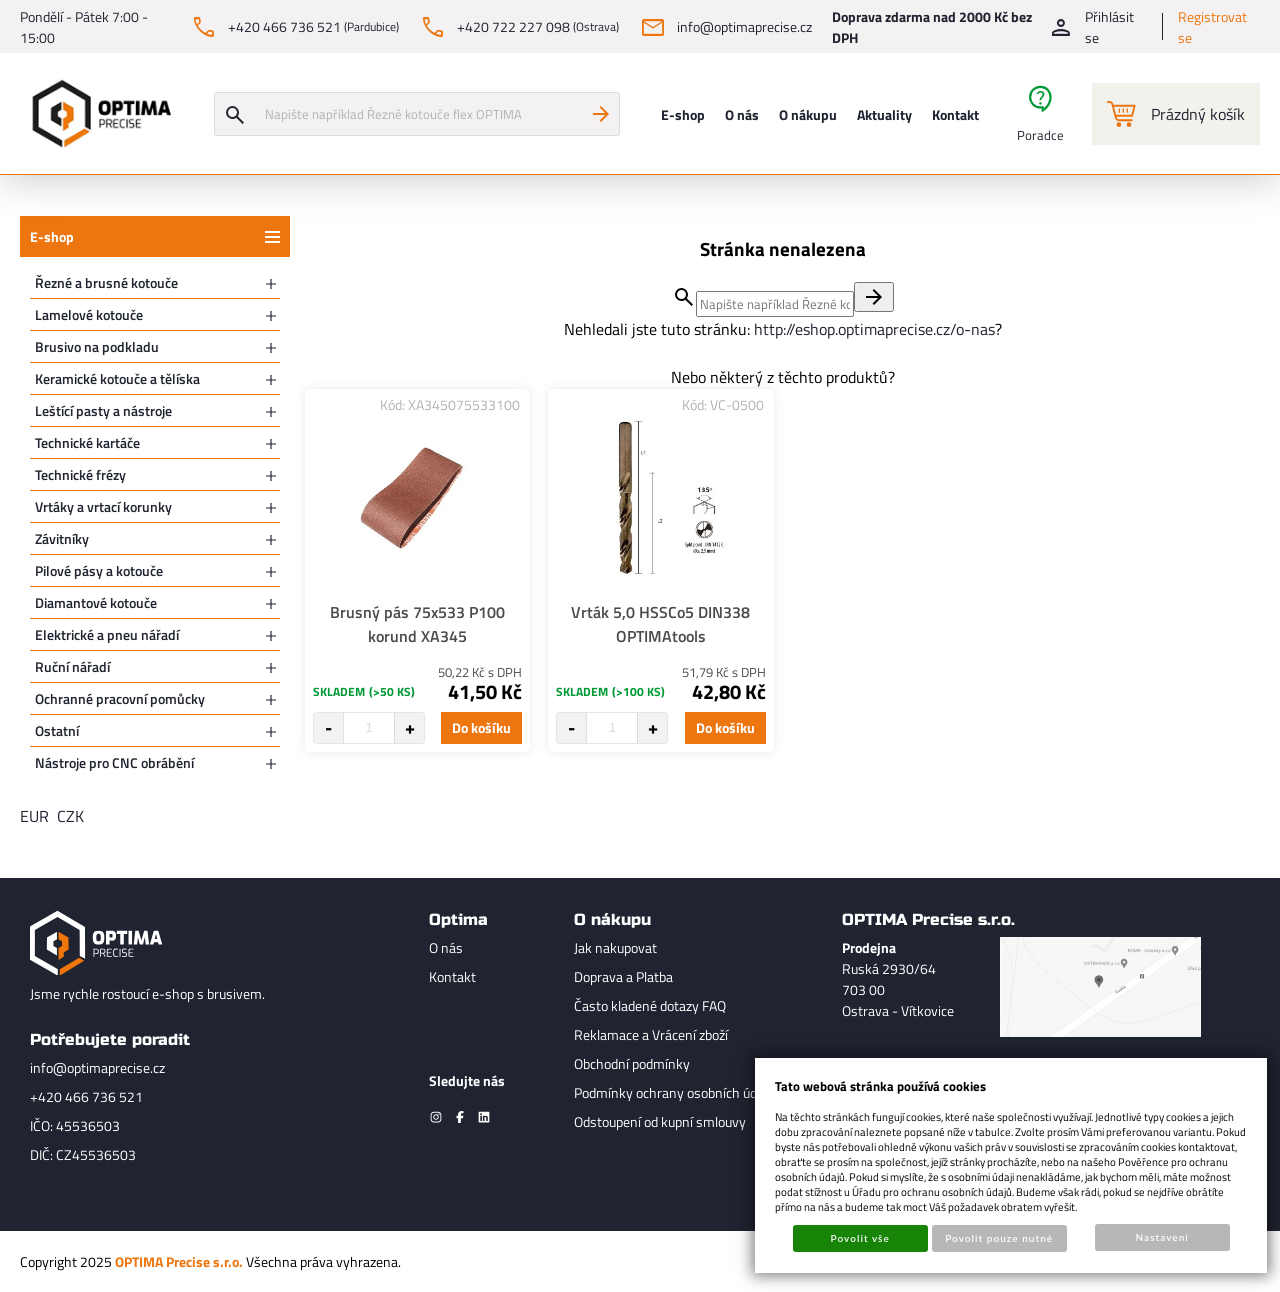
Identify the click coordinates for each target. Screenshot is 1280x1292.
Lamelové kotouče (89, 314)
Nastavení (1162, 1237)
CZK (70, 816)
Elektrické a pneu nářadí (107, 634)
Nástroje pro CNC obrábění (114, 762)
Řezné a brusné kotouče (106, 282)
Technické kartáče (87, 442)
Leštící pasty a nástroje (103, 410)
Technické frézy (80, 474)
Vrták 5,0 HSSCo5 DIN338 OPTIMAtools (660, 624)
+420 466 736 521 (86, 1096)
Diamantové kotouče (96, 602)
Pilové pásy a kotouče (99, 570)
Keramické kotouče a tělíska (117, 378)
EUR (34, 816)
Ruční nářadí (72, 666)
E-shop (52, 236)
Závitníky (62, 538)
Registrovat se (1212, 27)
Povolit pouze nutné (999, 1238)
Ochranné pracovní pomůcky (120, 698)
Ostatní (57, 730)
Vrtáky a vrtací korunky (103, 506)
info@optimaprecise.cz (97, 1067)
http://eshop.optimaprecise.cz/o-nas (874, 329)
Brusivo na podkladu (97, 346)
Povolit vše (860, 1238)
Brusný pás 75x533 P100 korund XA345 (417, 624)
